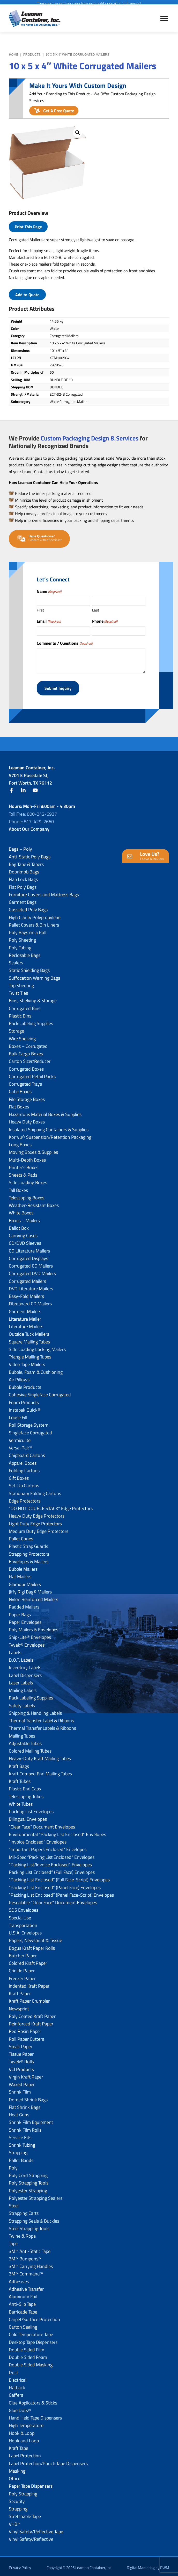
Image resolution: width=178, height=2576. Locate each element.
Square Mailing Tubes (29, 1338)
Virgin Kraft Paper (26, 2074)
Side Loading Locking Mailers (37, 1346)
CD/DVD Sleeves (25, 1240)
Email (49, 621)
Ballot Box (19, 1225)
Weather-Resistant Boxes (34, 1202)
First (40, 610)
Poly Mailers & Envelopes (33, 1627)
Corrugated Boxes (26, 1066)
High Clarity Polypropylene (35, 914)
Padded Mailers (24, 1604)
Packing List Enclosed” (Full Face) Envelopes (52, 1869)
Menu (164, 22)
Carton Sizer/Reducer (29, 1058)
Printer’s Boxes (23, 1164)
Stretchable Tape (25, 2513)
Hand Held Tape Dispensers (35, 2415)
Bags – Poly (20, 846)
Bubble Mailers (23, 1566)
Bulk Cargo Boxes (26, 1051)
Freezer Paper (22, 1975)
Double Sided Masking (31, 2362)
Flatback (17, 2384)
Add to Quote (27, 294)
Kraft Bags (19, 1763)
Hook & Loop (21, 2430)
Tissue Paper (21, 2051)
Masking (17, 2468)
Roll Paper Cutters (26, 2036)
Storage (16, 1028)
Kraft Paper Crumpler (29, 1998)
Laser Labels (21, 1680)
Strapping (18, 2149)
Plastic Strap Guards (28, 1543)
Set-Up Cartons (24, 1482)
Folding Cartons (24, 1467)
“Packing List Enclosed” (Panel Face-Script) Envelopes (61, 1892)
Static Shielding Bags (29, 967)
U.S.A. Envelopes (25, 1930)
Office (14, 2475)
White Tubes (21, 1801)
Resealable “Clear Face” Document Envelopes (53, 1899)
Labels (15, 1649)
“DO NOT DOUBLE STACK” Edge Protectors (51, 1505)
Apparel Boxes (22, 1460)
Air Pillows (19, 1377)
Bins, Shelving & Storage (33, 997)
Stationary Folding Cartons (35, 1490)
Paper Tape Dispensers (31, 2483)
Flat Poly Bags (22, 884)
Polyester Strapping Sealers (35, 2195)
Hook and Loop (24, 2438)
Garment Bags (22, 899)
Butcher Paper (23, 1952)
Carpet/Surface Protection (34, 2316)
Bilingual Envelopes (28, 1816)
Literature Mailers (26, 1323)
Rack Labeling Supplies (31, 1020)
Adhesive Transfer (26, 2286)
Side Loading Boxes (28, 1179)
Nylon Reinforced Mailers (33, 1596)
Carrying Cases (23, 1232)
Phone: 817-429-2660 (31, 818)
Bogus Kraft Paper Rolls (32, 1945)
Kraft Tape (18, 2445)
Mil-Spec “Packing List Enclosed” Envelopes (51, 1854)
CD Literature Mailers (29, 1247)
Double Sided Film (26, 2347)
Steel (14, 2203)
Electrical (17, 2377)
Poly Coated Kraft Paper (32, 2013)
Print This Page (28, 227)
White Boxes (21, 1210)
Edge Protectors (24, 1498)
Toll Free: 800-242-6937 (33, 811)
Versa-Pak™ (20, 1445)
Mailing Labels (22, 1687)
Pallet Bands (21, 2157)
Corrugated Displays (28, 1255)
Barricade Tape (23, 2308)
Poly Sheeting (22, 937)
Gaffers (16, 2392)
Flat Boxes (19, 1104)
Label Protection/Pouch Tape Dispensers (48, 2460)
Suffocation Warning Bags (34, 975)
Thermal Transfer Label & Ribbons (41, 1717)
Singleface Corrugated (30, 1429)
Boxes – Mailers (24, 1217)
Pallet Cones (21, 1536)
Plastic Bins (20, 1013)
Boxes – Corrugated (28, 1043)
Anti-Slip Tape (22, 2301)
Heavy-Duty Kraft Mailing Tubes (40, 1755)
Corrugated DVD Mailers (32, 1270)
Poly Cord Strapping (28, 2172)
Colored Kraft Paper (28, 1960)
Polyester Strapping (28, 2187)
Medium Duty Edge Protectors (38, 1528)
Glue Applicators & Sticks (33, 2399)
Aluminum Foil (23, 2293)
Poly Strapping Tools (28, 2180)
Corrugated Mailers (27, 1278)
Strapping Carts (24, 2210)
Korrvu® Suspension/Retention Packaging (50, 1134)
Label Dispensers (25, 1672)
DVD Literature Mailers (31, 1286)
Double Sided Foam (28, 2354)
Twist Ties (18, 990)
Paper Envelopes (25, 1619)
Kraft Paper (20, 1990)
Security (17, 2498)
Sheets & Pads (23, 1172)
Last (95, 610)
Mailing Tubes (22, 1733)
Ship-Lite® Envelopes (30, 1634)
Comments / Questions (64, 643)
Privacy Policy (20, 2565)
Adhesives (19, 2278)
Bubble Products (25, 1384)
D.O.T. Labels (21, 1657)
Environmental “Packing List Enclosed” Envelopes (57, 1831)
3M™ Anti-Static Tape (29, 2248)
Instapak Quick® (25, 1407)
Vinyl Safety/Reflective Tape (36, 2528)
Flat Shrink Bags (24, 2104)
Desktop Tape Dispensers (33, 2339)
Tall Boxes (18, 1187)
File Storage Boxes (27, 1096)
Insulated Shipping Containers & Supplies (48, 1126)
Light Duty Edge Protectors (35, 1520)
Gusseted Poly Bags (28, 906)
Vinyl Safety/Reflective (31, 2536)
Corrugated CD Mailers (31, 1263)
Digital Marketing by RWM (148, 2565)
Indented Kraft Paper (29, 1983)
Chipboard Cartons (27, 1452)
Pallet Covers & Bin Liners (34, 922)
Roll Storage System (28, 1422)
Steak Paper (20, 2043)
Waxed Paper (22, 2081)
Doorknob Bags (24, 869)
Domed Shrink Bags (28, 2096)
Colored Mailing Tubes (30, 1748)
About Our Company (29, 826)
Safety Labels (22, 1702)
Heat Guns (19, 2112)
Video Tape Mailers (27, 1361)
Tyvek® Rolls (21, 2058)
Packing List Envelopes (31, 1808)
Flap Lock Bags (23, 876)
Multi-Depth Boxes (27, 1157)
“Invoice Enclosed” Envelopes (37, 1839)
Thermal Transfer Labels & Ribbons (42, 1725)
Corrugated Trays (25, 1081)
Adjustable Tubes (25, 1740)
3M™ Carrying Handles (31, 2263)
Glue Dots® (20, 2407)
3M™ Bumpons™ (25, 2256)
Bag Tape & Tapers (26, 861)
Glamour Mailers (25, 1581)
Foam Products (24, 1399)
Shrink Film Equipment (31, 2119)
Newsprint (19, 2005)
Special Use (20, 1914)
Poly (13, 2165)
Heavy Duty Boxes (27, 1119)
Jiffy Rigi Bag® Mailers (30, 1589)
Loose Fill (18, 1414)
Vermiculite (20, 1437)
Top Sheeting (21, 982)
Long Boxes (20, 1141)
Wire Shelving (22, 1035)
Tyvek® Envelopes (26, 1642)
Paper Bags (20, 1611)
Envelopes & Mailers (28, 1558)
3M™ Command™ (26, 2271)
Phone (104, 621)
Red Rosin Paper (25, 2028)
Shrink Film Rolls (25, 2127)
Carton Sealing (23, 2324)
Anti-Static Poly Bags (29, 853)
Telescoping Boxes (26, 1195)
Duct (13, 2369)
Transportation (23, 1922)
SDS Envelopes (23, 1907)
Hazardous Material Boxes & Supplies (45, 1111)
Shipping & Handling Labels (35, 1710)
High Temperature (26, 2422)
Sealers (16, 960)
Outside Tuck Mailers (29, 1331)
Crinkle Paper (22, 1968)
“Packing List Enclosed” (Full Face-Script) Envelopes (59, 1877)
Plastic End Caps (25, 1786)
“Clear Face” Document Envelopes (42, 1823)
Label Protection (25, 2453)
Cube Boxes (20, 1088)
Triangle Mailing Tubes (30, 1354)
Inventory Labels (25, 1664)
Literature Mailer (25, 1316)
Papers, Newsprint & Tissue (35, 1937)
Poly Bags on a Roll (27, 929)
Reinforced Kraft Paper (31, 2021)
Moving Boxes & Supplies (33, 1149)
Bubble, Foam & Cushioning (36, 1369)
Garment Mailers (25, 1308)
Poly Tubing (20, 944)
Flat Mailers (20, 1573)
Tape (13, 2240)
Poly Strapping (23, 2490)
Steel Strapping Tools (29, 2225)
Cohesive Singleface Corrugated (40, 1392)
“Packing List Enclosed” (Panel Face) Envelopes (55, 1884)
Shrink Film (20, 2089)
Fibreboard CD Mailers (30, 1301)
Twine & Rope (22, 2233)
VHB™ (14, 2521)
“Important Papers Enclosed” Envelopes (47, 1846)
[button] (77, 132)
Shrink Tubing (22, 2142)
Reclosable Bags (24, 952)
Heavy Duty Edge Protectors (36, 1513)
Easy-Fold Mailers (26, 1293)
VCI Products (21, 2066)
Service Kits (20, 2134)
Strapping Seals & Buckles (34, 2218)
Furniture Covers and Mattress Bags (44, 891)
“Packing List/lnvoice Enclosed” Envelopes (50, 1862)
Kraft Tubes (20, 1778)
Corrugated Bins (24, 1005)
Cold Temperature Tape (31, 2331)
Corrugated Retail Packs (32, 1073)
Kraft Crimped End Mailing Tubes (40, 1771)
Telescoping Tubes (26, 1793)
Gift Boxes (19, 1475)
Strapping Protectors (29, 1551)
